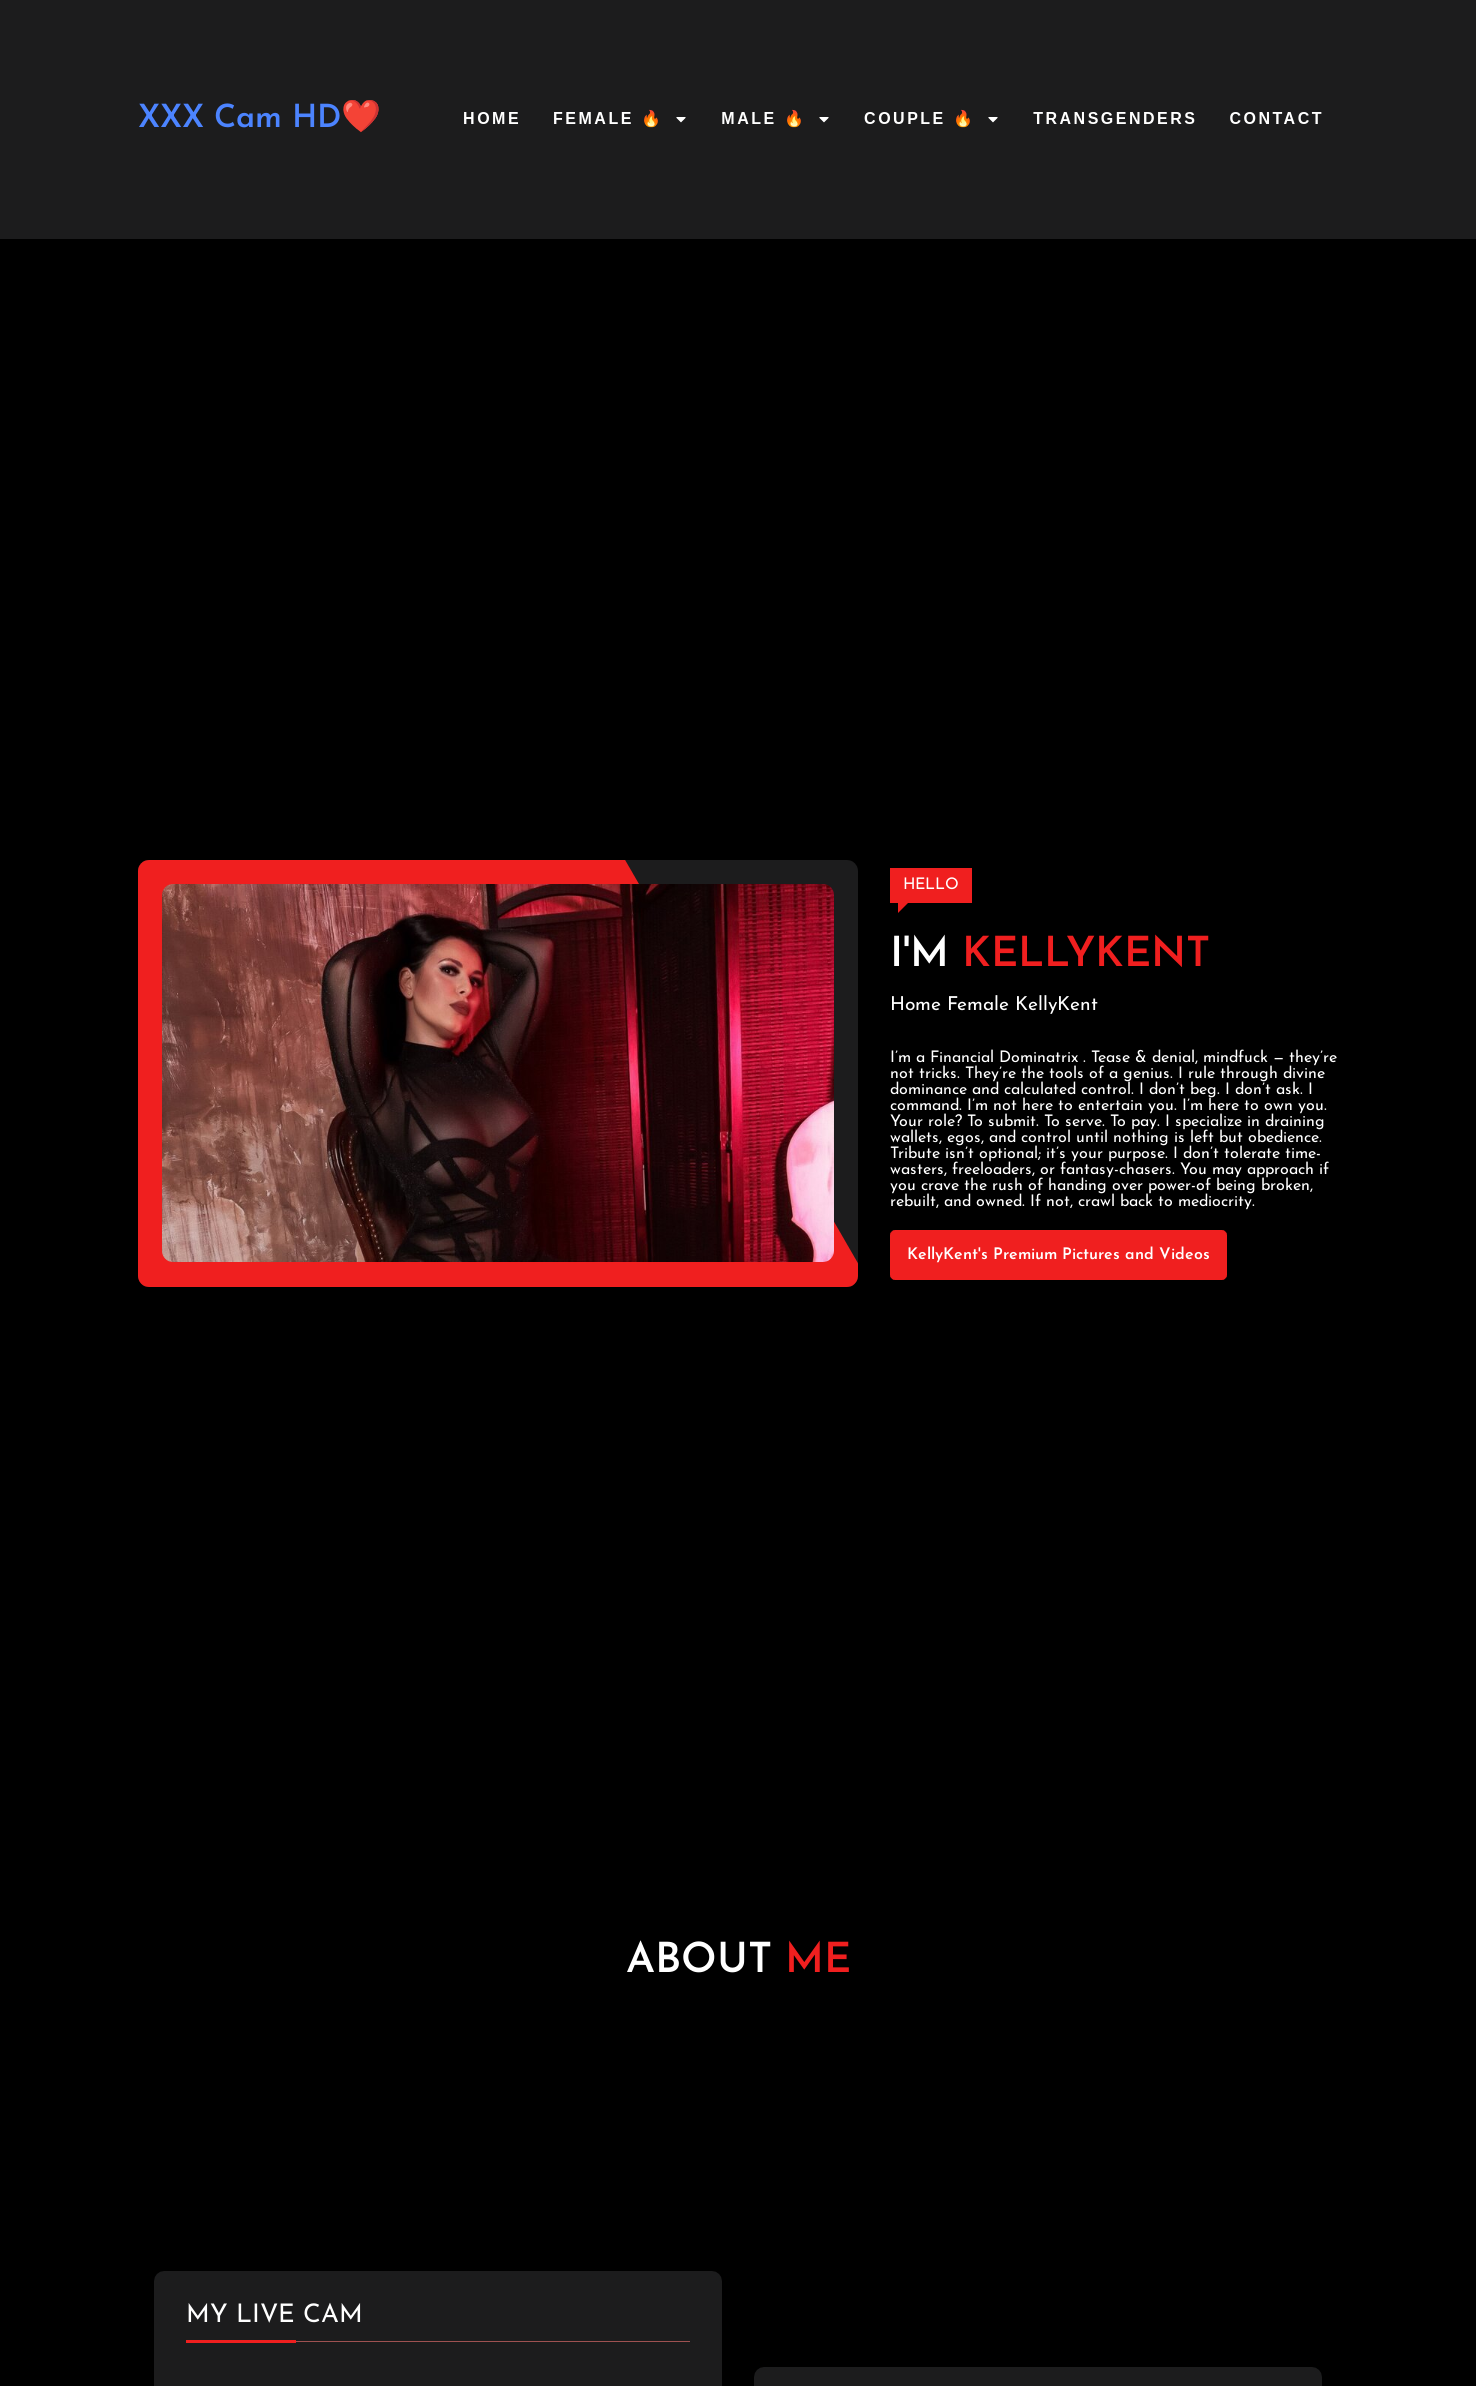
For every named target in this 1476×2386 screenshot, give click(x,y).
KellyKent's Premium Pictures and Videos (1058, 1255)
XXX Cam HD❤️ (259, 119)
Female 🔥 (621, 119)
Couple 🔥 (932, 119)
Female (978, 1005)
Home (492, 118)
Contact (1276, 118)
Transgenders (1115, 118)
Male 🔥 (776, 119)
